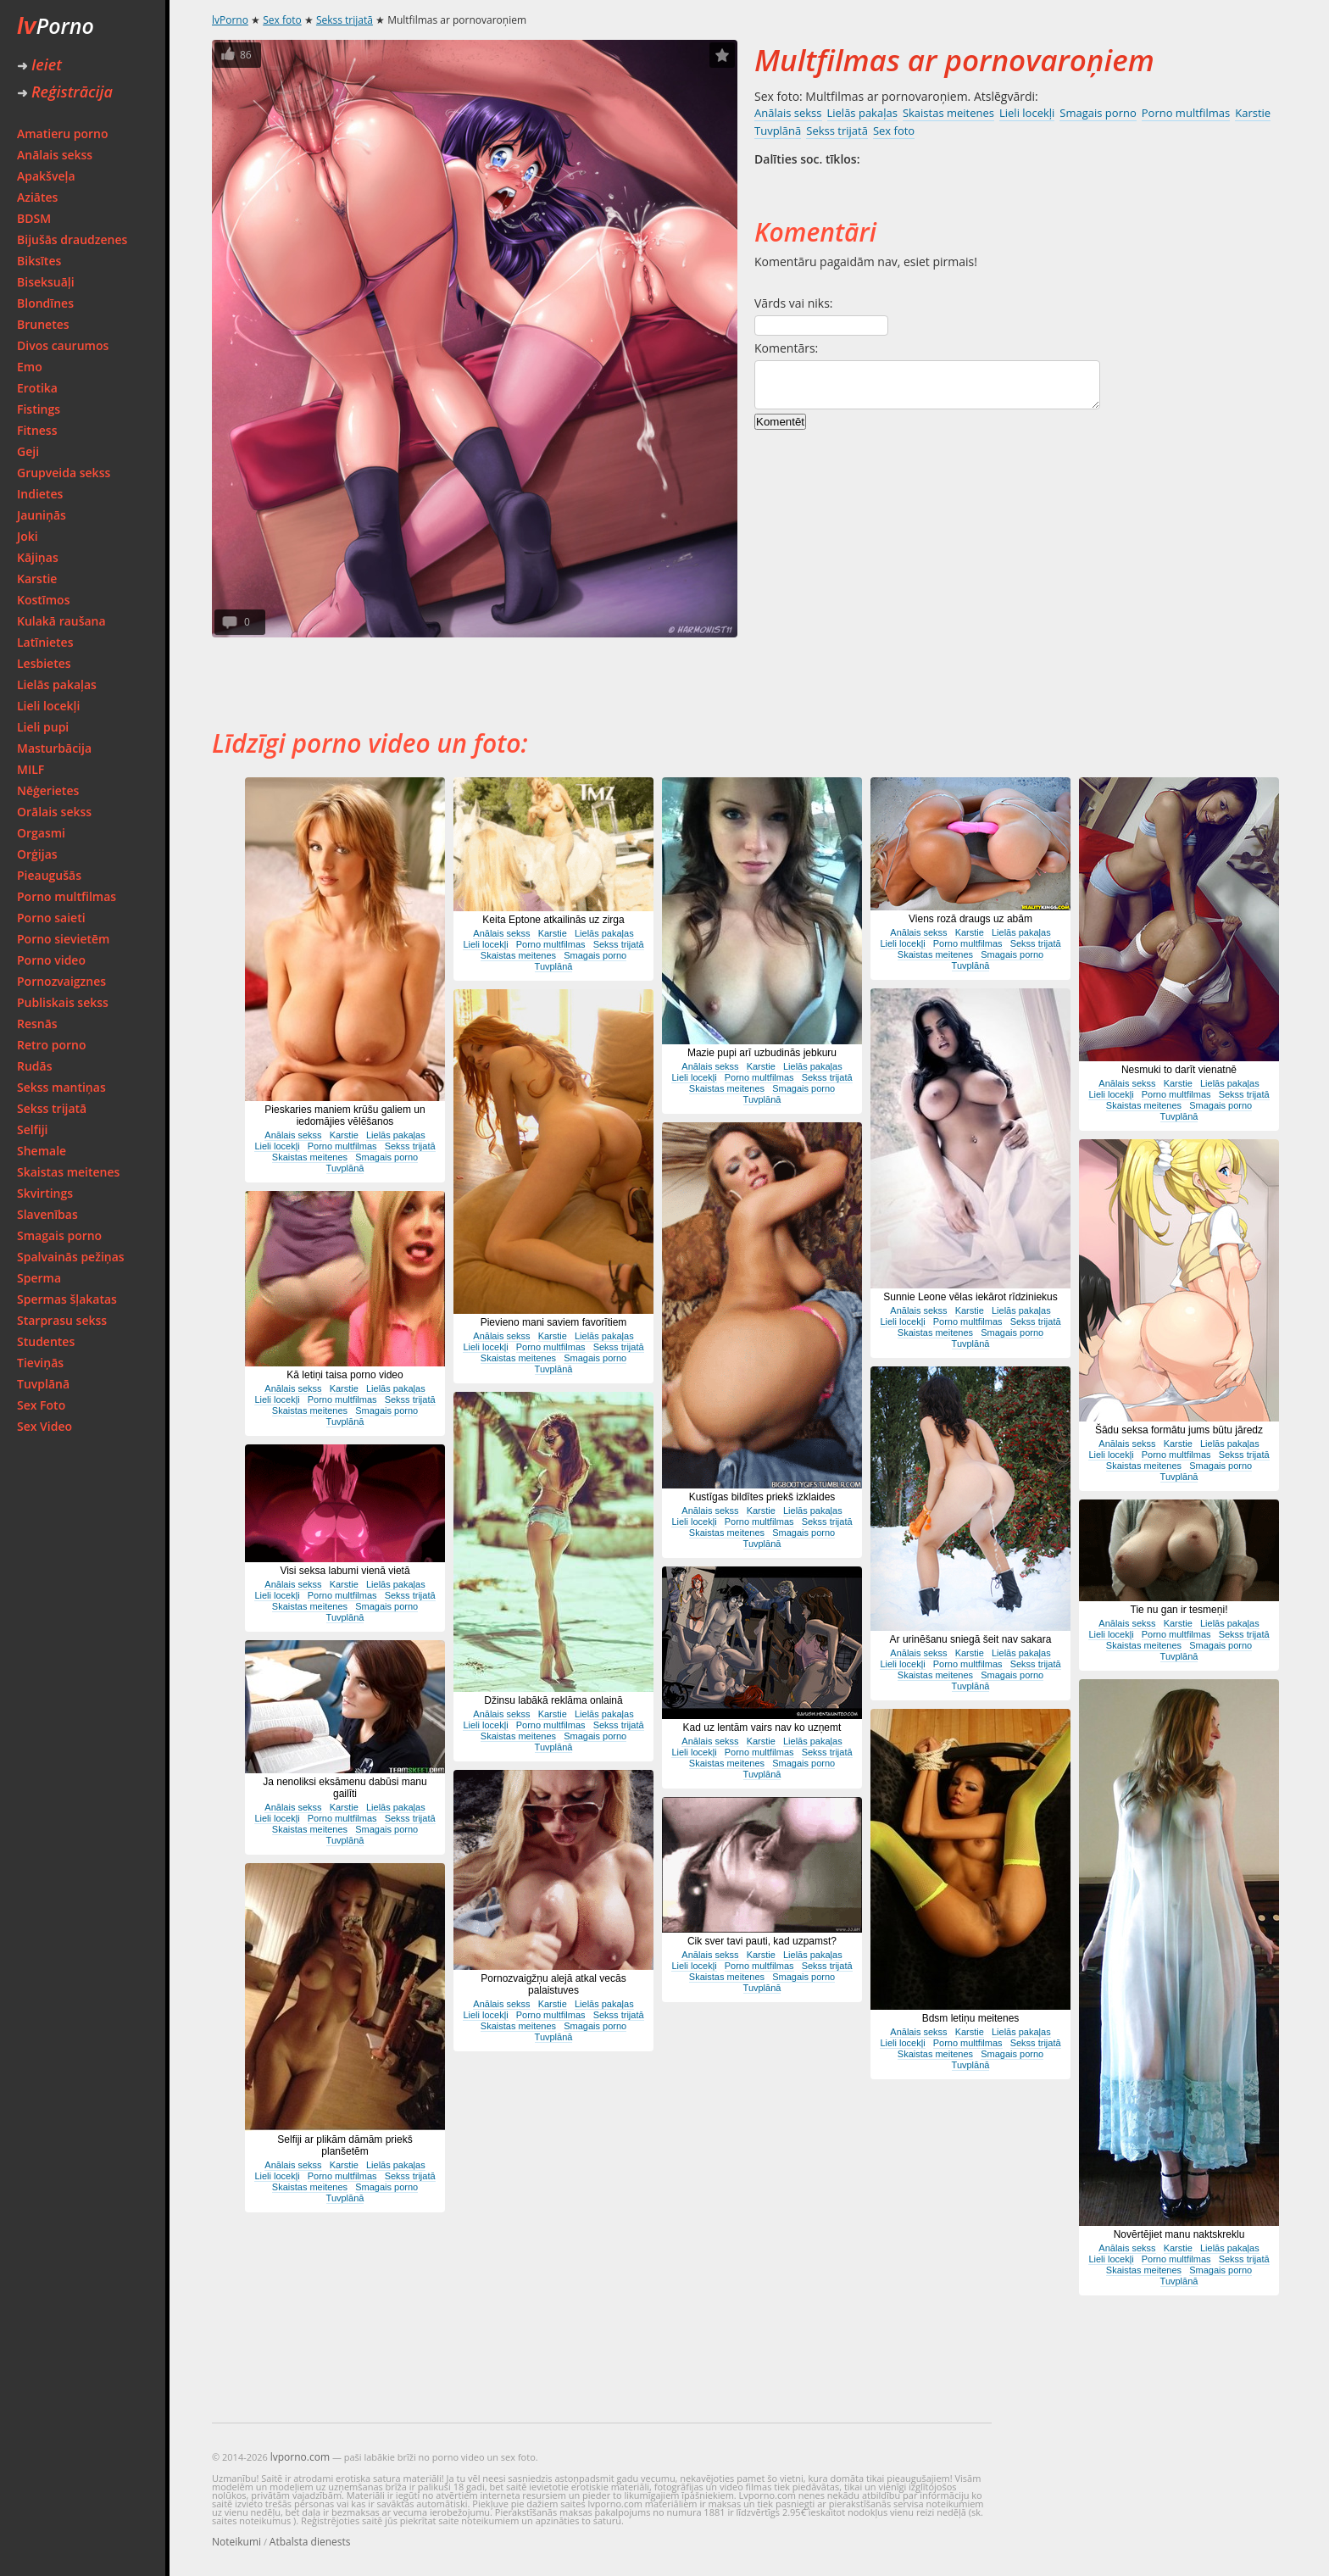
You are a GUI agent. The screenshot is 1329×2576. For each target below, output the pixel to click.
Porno (55, 25)
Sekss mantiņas (61, 1087)
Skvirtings (45, 1193)
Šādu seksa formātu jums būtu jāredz (1179, 1430)
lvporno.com (300, 2457)
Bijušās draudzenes (72, 239)
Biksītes (39, 261)
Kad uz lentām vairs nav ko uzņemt (762, 1727)
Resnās (37, 1023)
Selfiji (32, 1129)
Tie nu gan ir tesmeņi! (1179, 1610)
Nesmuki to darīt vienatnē (1179, 1070)
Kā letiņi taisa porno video (344, 1375)
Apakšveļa (46, 176)
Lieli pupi (43, 727)
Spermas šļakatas (67, 1299)
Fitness (37, 430)
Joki (27, 536)
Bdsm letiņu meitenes (971, 2018)
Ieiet (39, 64)
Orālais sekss (54, 812)
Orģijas (37, 854)
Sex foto (282, 20)
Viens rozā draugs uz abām (970, 919)
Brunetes (43, 324)
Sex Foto (41, 1405)
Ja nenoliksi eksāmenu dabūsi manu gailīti (344, 1788)
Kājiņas (37, 557)
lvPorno (230, 20)
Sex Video (44, 1426)
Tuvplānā (43, 1384)
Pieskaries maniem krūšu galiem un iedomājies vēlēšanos (344, 1115)
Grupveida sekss (63, 473)
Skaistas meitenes (68, 1172)
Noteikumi (236, 2541)
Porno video (51, 960)
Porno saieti (51, 918)
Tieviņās (40, 1363)
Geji (28, 451)
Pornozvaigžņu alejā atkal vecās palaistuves (553, 1984)
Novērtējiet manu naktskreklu (1179, 2234)
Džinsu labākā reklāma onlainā (553, 1700)
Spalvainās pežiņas (71, 1257)
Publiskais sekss (62, 1002)
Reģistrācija (65, 91)
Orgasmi (41, 833)
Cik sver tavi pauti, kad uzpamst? (762, 1941)
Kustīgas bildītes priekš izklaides (762, 1497)
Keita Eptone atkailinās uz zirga (553, 920)
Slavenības (47, 1214)
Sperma (39, 1278)
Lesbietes (44, 663)
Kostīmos (43, 600)
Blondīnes (45, 303)
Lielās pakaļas (57, 684)
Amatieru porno (62, 133)
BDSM (34, 218)
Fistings (38, 409)
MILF (30, 769)
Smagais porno (59, 1235)
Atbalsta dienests (310, 2541)
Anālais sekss (54, 155)
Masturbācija (54, 748)
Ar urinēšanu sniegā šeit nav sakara (971, 1639)
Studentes (46, 1341)
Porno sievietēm (63, 939)
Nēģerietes (48, 790)
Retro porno (51, 1045)
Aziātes (37, 197)
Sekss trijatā (51, 1108)
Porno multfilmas (66, 896)
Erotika (37, 388)
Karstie (37, 578)
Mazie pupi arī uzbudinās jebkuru (762, 1053)
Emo (29, 367)
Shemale (41, 1151)
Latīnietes (45, 642)
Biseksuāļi (46, 282)
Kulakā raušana (61, 621)
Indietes (40, 494)
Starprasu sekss (62, 1320)
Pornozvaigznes (61, 981)
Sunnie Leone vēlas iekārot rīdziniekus (970, 1297)
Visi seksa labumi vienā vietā (344, 1571)
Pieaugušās (49, 875)
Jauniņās (41, 515)
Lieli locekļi (48, 706)
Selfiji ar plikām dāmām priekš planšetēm (344, 2145)
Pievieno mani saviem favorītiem (554, 1322)
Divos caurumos (62, 345)
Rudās (35, 1066)
